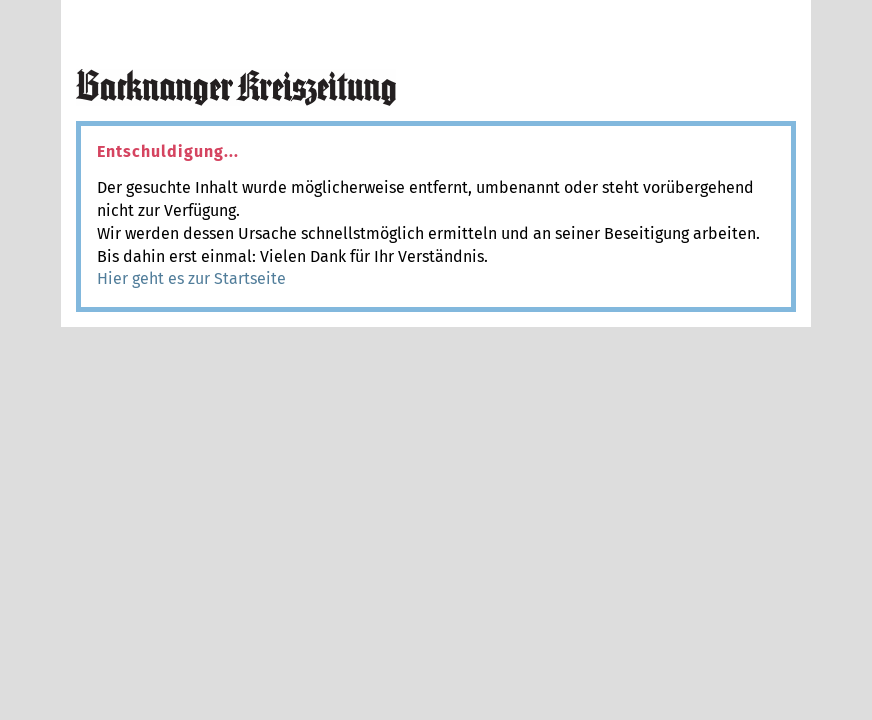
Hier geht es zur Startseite (191, 278)
